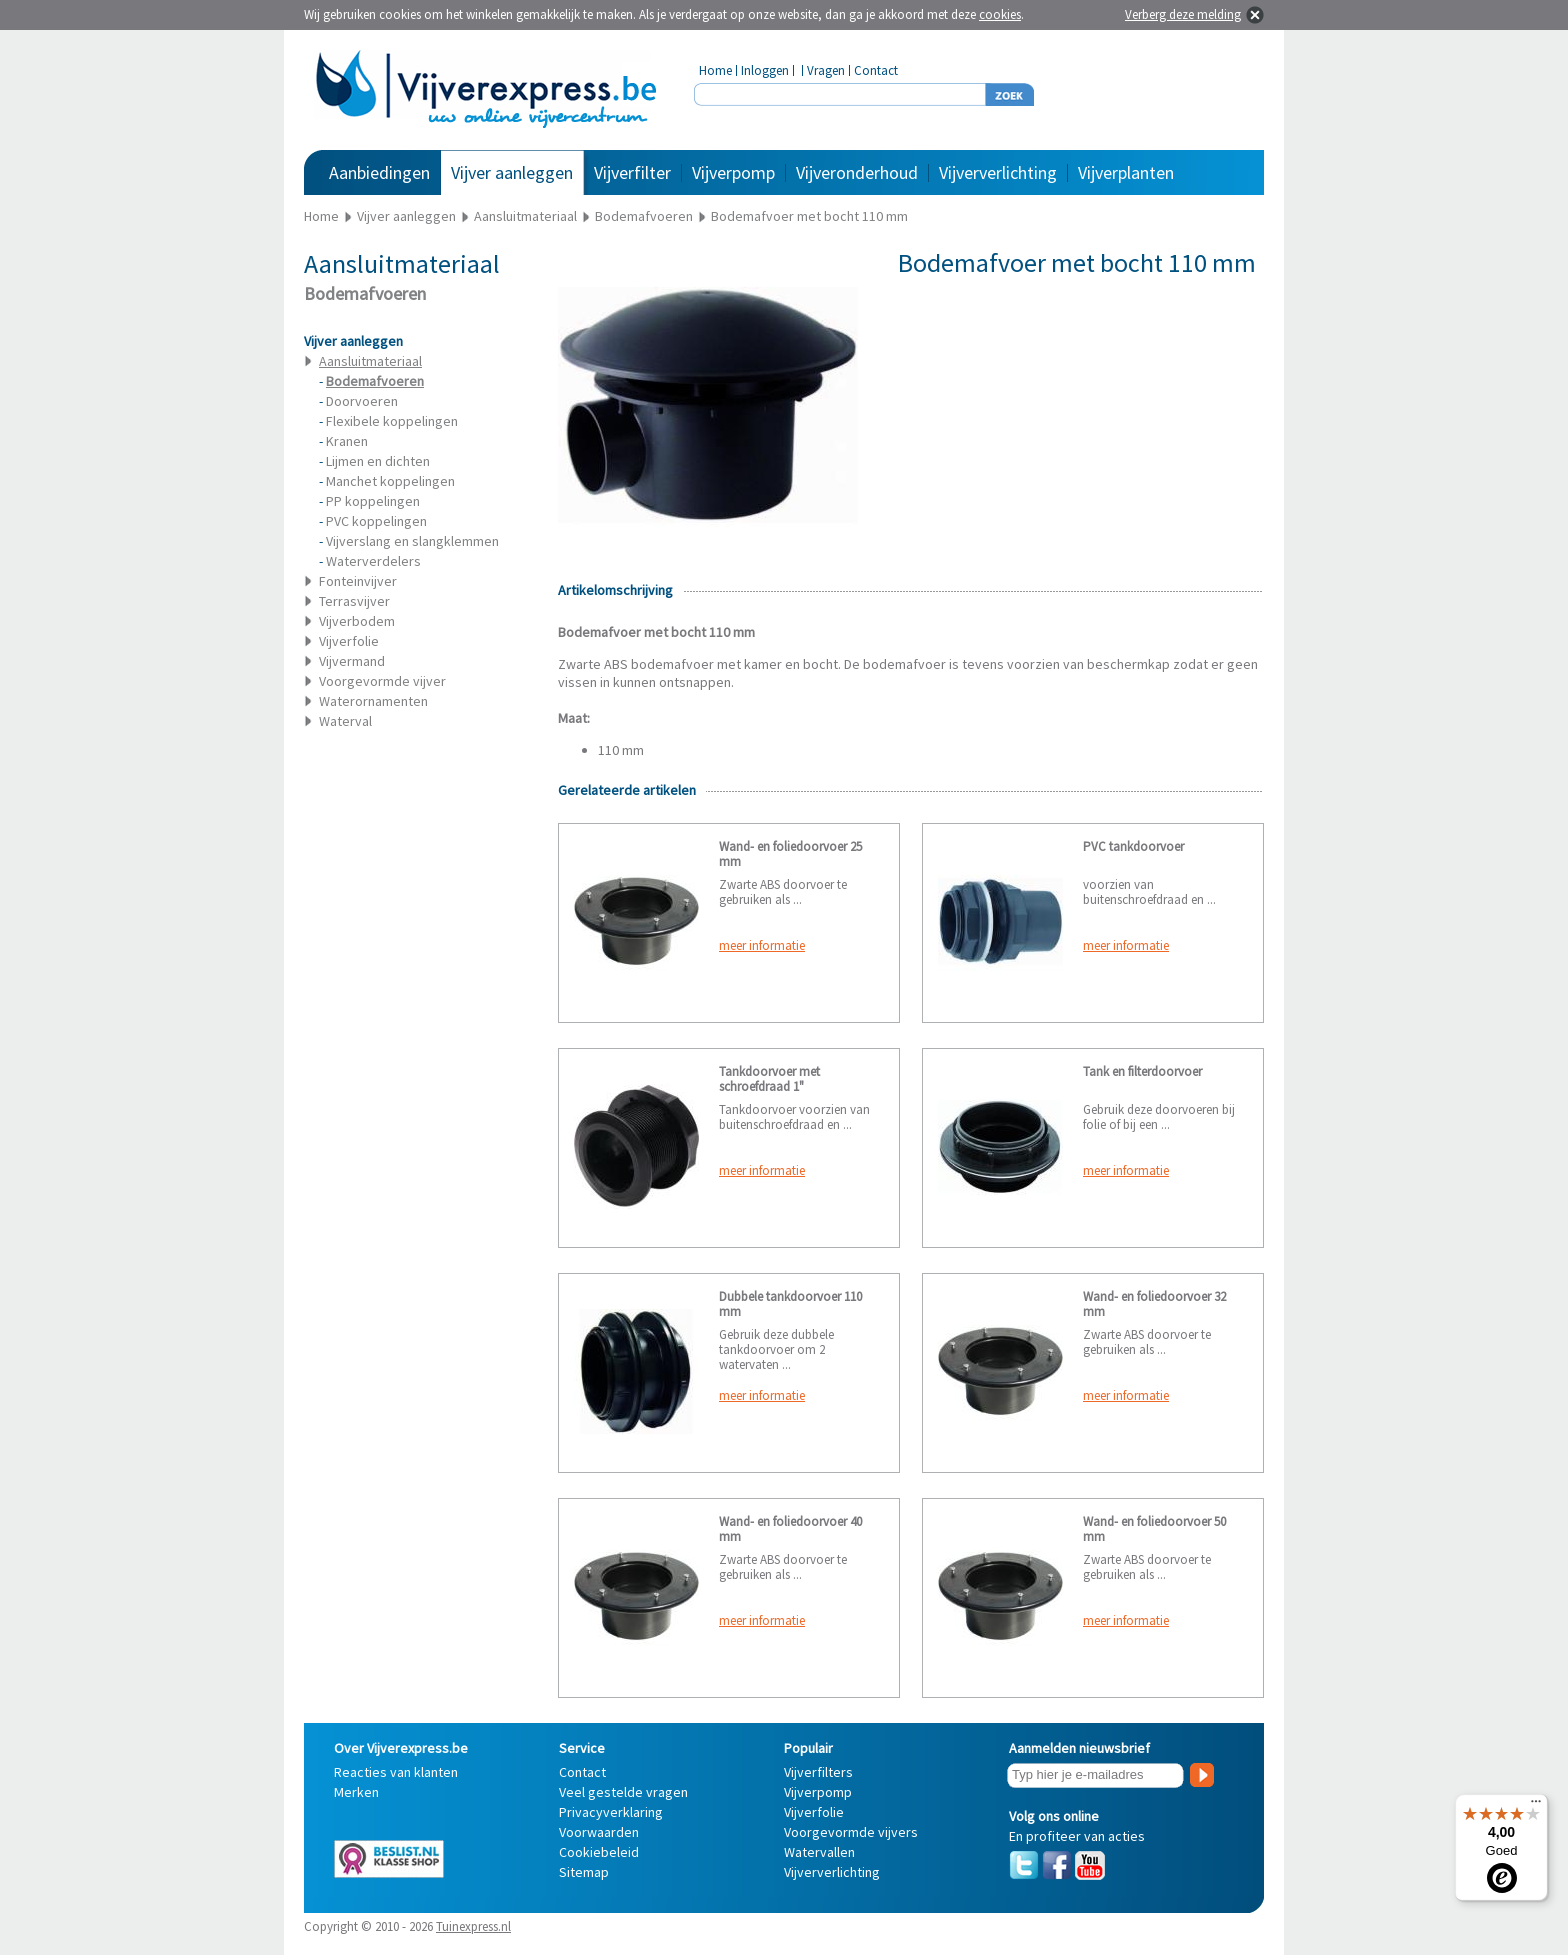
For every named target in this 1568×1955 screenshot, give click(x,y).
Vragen (826, 70)
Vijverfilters (818, 1772)
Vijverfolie (349, 641)
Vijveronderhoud (857, 172)
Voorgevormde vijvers (851, 1832)
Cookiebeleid (599, 1852)
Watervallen (819, 1852)
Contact (876, 70)
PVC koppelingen (376, 521)
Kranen (347, 441)
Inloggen (765, 70)
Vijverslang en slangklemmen (412, 541)
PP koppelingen (373, 501)
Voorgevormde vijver (382, 681)
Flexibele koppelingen (392, 421)
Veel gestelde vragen (623, 1792)
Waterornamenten (373, 701)
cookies (1000, 14)
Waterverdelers (373, 561)
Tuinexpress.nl (473, 1926)
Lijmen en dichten (378, 461)
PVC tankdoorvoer (1133, 846)
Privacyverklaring (611, 1812)
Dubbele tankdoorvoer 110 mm (790, 1304)
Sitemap (584, 1872)
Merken (356, 1792)
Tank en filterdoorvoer (1142, 1071)
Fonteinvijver (358, 581)
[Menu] (1536, 1806)
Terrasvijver (354, 601)
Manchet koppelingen (390, 481)
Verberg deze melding (1183, 14)
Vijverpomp (733, 172)
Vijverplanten (1126, 172)
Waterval (345, 721)
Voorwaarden (599, 1832)
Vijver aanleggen (512, 172)
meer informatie (762, 945)
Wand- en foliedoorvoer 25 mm (790, 854)
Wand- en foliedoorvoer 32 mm (1154, 1304)
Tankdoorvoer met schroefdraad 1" (769, 1079)
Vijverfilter (632, 172)
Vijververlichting (998, 172)
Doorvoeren (362, 401)
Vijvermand (352, 661)
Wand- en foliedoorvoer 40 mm (790, 1529)
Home (715, 70)
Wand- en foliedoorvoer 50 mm (1154, 1529)
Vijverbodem (357, 621)
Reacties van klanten (396, 1772)
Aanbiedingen (379, 172)
